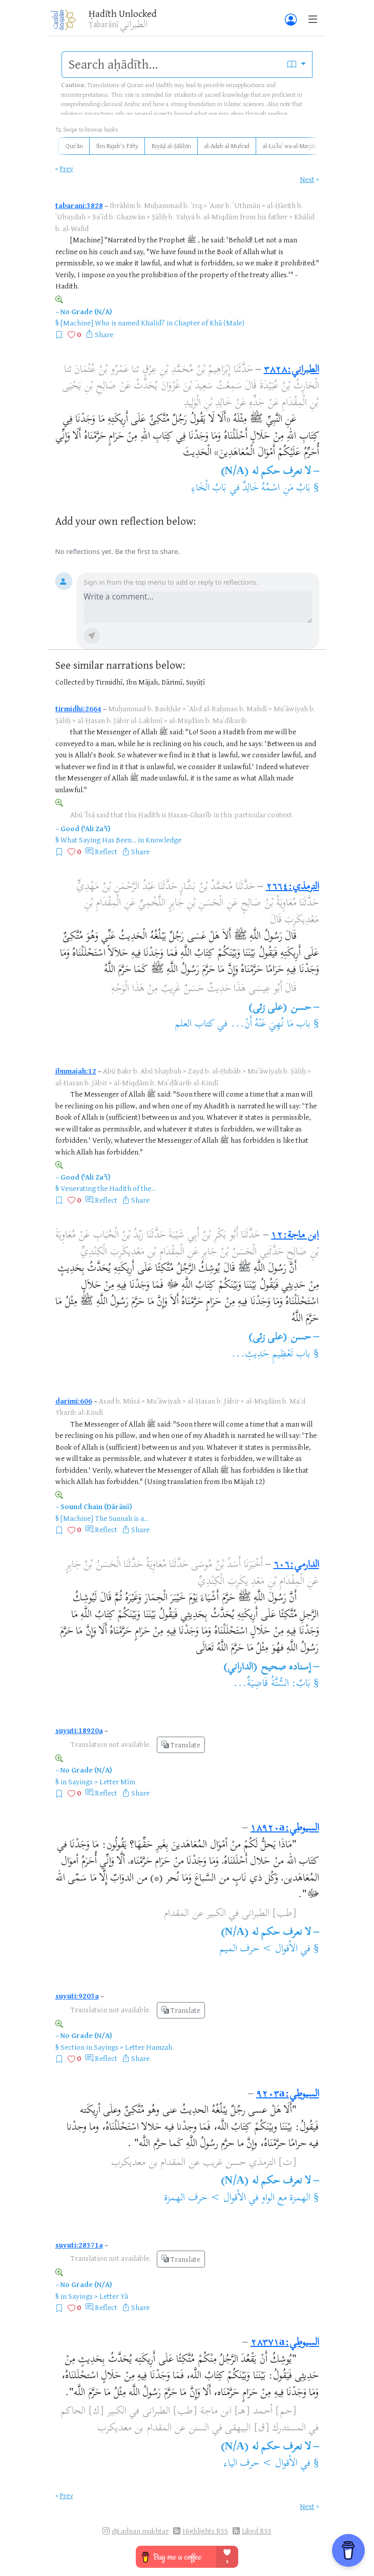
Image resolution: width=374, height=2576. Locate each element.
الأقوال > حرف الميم (258, 1949)
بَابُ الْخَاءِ (209, 488)
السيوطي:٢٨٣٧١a (285, 2343)
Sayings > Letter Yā (98, 2296)
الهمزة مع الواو (285, 2198)
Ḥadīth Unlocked (123, 13)
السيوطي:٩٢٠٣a (287, 2094)
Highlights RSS (205, 2530)
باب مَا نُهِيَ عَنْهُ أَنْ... (271, 1024)
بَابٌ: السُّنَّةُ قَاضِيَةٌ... (271, 1684)
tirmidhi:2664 (78, 708)
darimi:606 (73, 1400)
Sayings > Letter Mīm (101, 1781)
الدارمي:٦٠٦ (296, 1565)
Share (104, 334)
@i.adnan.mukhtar (140, 2530)
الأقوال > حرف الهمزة (204, 2198)
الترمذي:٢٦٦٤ (292, 887)
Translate (180, 1744)
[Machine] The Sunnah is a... (104, 1518)
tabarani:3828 (79, 205)
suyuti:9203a (77, 1995)
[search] (171, 64)
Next (307, 179)
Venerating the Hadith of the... (108, 1188)
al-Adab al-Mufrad (227, 146)
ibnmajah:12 (75, 1070)
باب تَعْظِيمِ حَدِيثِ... (270, 1354)
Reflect (106, 851)
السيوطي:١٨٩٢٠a (285, 1828)
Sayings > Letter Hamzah (133, 2047)
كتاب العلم (194, 1024)
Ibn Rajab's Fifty (117, 146)
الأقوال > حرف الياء (261, 2464)
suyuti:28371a (79, 2244)
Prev (66, 168)
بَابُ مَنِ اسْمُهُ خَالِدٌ (276, 488)
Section (72, 2047)
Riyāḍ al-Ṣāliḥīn (171, 146)
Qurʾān (74, 146)
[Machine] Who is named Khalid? (112, 322)
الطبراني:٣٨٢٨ (291, 370)
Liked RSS (257, 2530)
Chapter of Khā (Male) (209, 322)
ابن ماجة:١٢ (295, 1235)
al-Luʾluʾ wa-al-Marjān (290, 146)
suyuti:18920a (79, 1730)
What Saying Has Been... (98, 839)
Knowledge (163, 839)
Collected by (74, 681)
